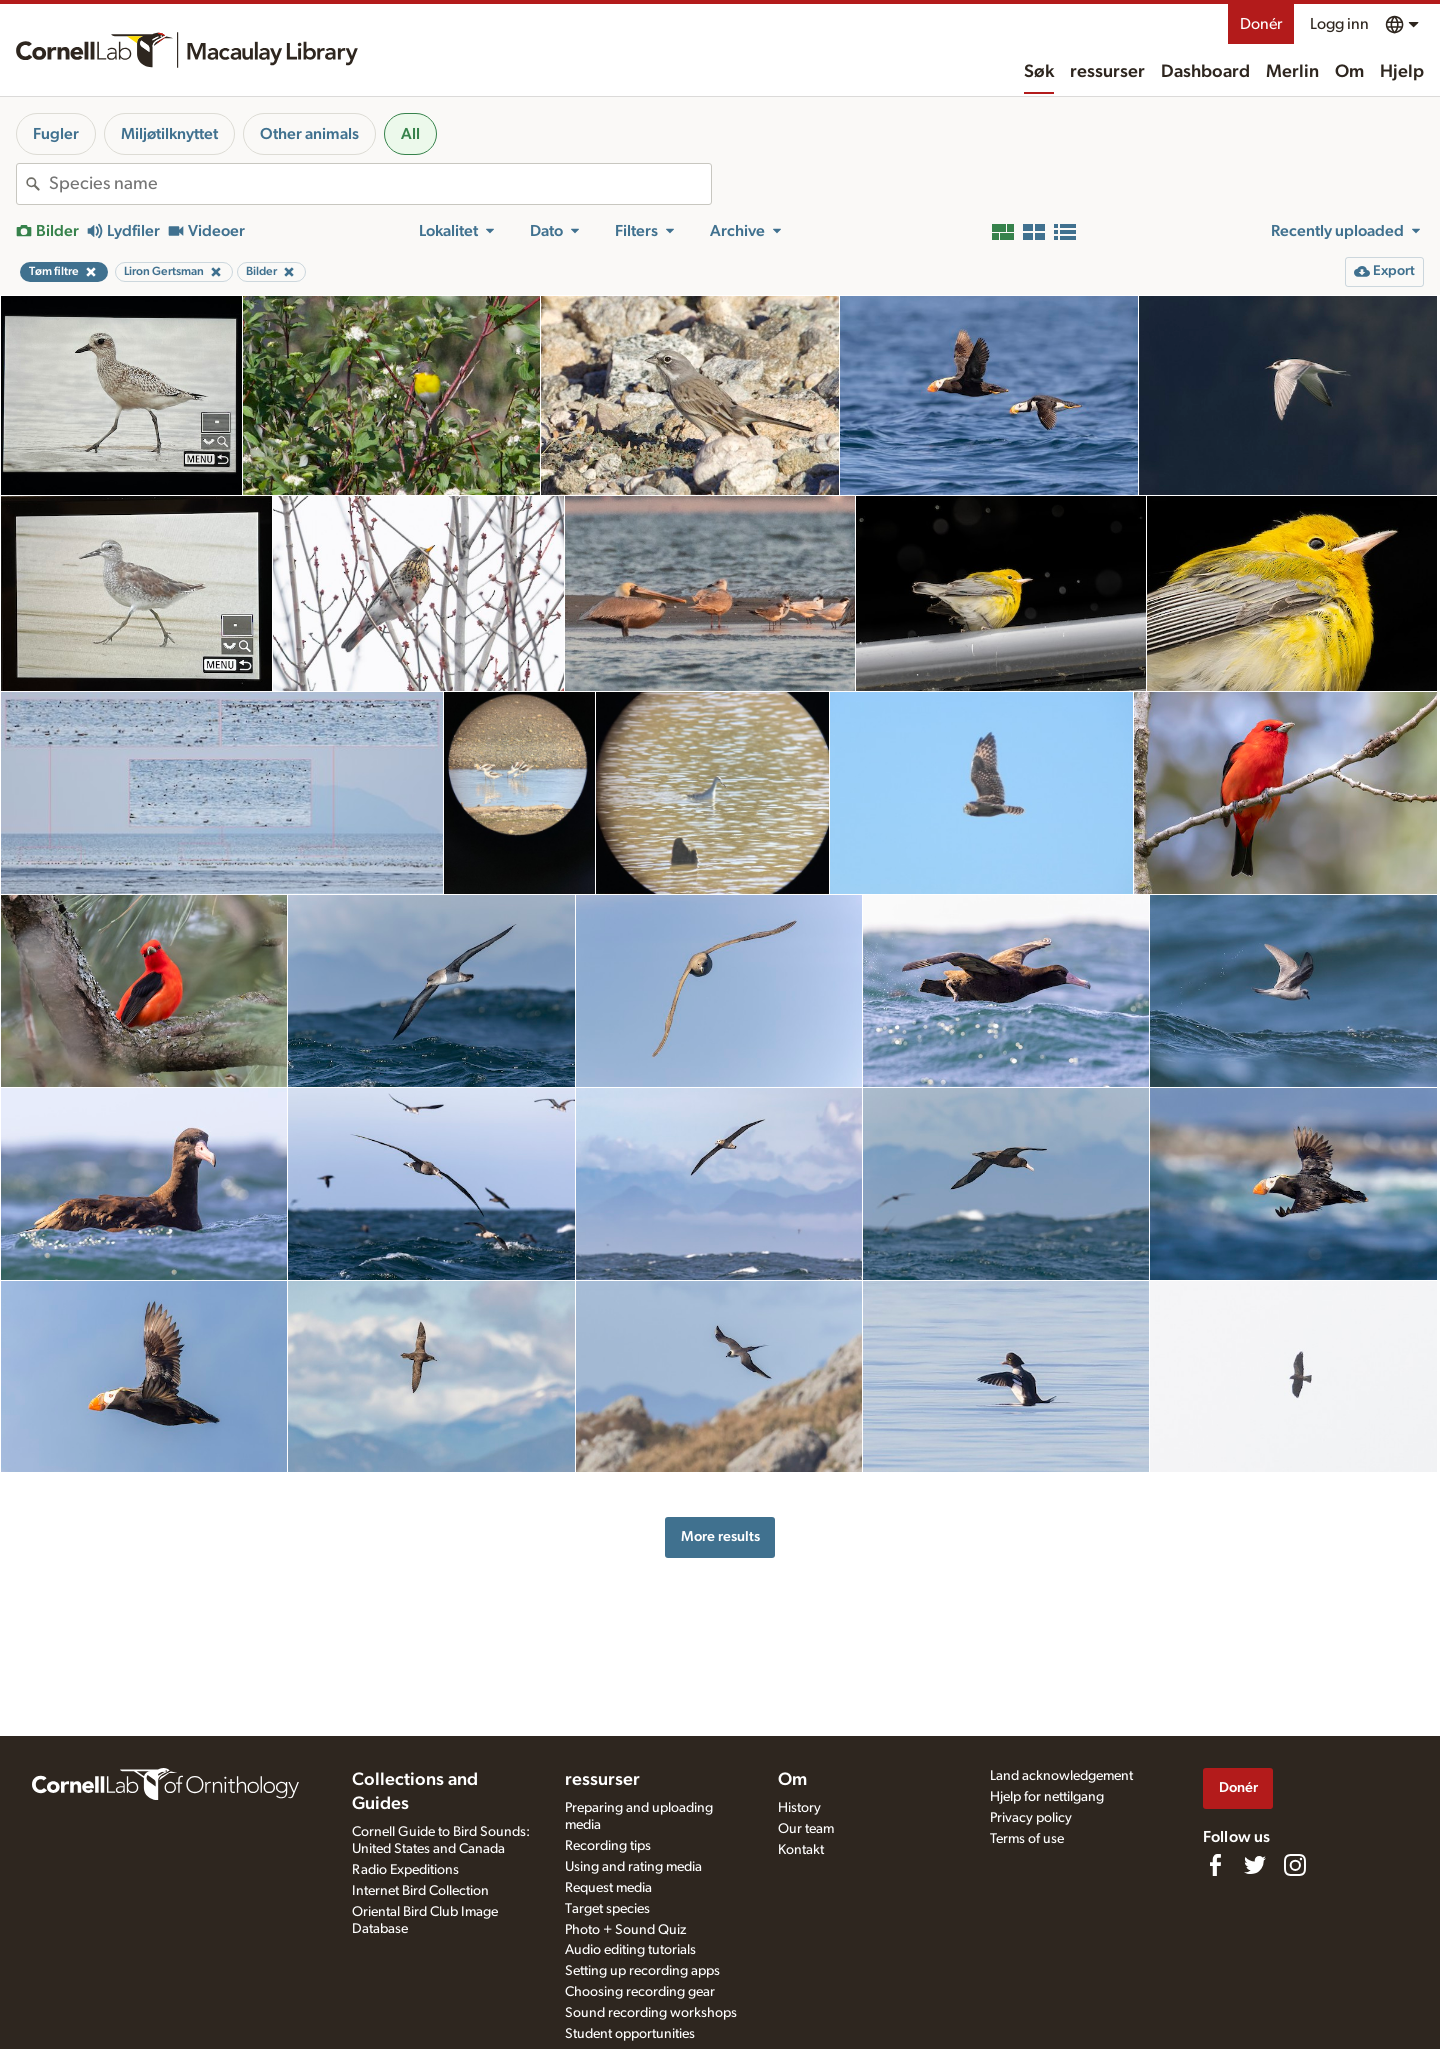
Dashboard (1205, 72)
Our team (806, 1829)
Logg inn (1339, 24)
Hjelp (1402, 72)
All (410, 134)
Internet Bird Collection (420, 1891)
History (799, 1808)
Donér (1261, 24)
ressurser (1107, 72)
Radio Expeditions (405, 1870)
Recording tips (608, 1846)
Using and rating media (633, 1867)
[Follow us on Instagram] (1295, 1865)
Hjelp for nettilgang (1047, 1797)
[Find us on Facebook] (1215, 1865)
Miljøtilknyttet (169, 134)
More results (720, 1536)
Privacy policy (1031, 1818)
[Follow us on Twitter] (1255, 1865)
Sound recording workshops (651, 2013)
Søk (1039, 72)
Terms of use (1027, 1839)
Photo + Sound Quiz (625, 1930)
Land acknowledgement (1061, 1776)
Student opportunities (630, 2034)
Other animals (309, 134)
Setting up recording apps (642, 1971)
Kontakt (801, 1850)
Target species (607, 1909)
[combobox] (380, 184)
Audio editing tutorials (630, 1950)
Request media (608, 1888)
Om (1349, 72)
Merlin (1292, 72)
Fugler (56, 134)
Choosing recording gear (640, 1992)
